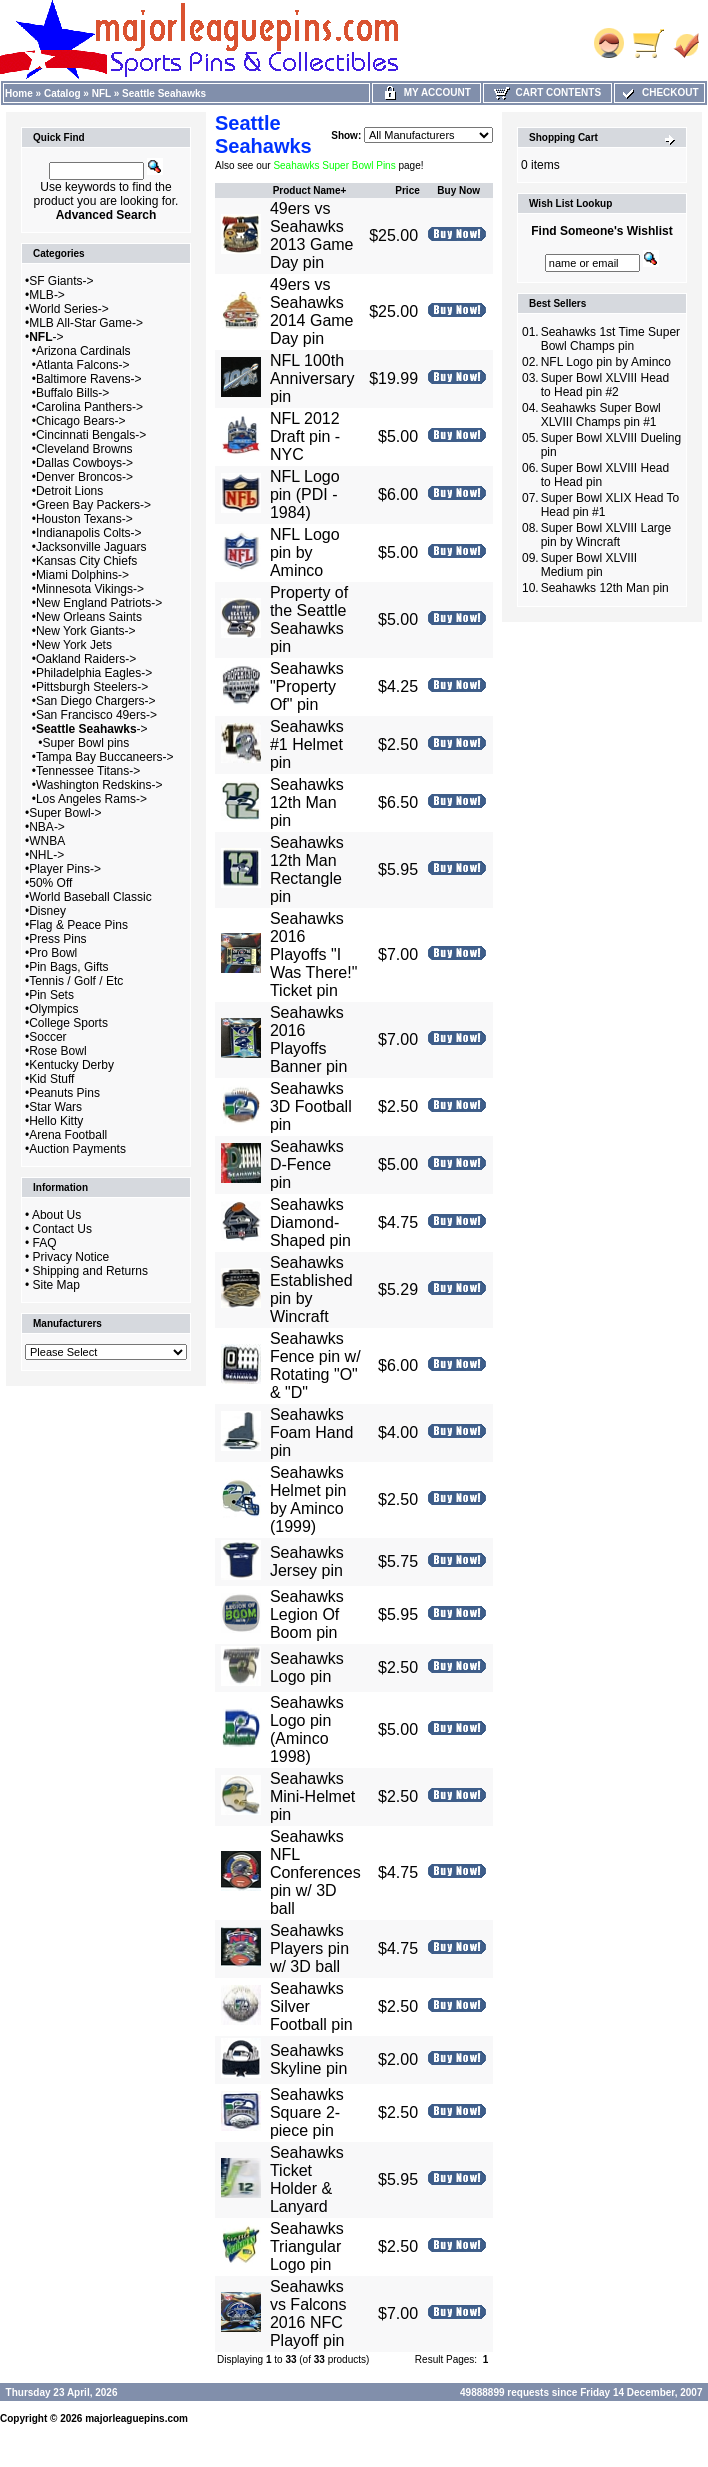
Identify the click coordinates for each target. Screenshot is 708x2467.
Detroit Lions (69, 491)
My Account (426, 92)
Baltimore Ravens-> (89, 379)
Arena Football (68, 1135)
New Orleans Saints (89, 617)
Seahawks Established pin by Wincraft (311, 1289)
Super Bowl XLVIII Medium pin (589, 565)
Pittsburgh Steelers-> (92, 687)
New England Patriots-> (99, 603)
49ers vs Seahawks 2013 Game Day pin (312, 235)
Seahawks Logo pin (307, 1667)
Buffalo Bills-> (72, 393)
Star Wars (55, 1107)
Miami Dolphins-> (82, 575)
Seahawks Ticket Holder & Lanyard (307, 2179)
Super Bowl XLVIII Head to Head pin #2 (605, 385)
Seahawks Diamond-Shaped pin (310, 1222)
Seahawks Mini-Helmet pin (312, 1796)
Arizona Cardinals (83, 351)
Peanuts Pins (64, 1093)
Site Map (56, 1285)
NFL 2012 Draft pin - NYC (305, 436)
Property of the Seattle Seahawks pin (309, 619)
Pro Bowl (53, 953)
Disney (47, 911)
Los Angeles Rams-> (91, 799)
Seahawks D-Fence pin (307, 1164)
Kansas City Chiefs (86, 561)
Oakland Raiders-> (86, 659)
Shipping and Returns (90, 1271)
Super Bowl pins (86, 743)
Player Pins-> (65, 869)
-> (46, 337)
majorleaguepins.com (136, 2418)
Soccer (47, 1037)
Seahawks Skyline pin (308, 2059)
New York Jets (74, 645)
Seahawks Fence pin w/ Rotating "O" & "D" (315, 1365)
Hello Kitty (56, 1121)
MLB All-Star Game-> (86, 323)
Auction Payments (77, 1149)
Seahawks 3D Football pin (311, 1106)
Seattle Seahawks (164, 93)
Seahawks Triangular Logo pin (307, 2246)
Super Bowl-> (65, 813)
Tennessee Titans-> (88, 771)
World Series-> (68, 309)
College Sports (68, 1023)
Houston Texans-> (84, 519)
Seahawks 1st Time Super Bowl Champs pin (610, 339)
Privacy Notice (71, 1257)
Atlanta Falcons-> (83, 365)
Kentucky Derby (71, 1065)
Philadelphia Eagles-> (94, 673)
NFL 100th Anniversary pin (312, 378)
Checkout (659, 92)
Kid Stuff (51, 1079)
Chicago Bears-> (81, 421)
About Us (56, 1215)
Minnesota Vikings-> (90, 589)
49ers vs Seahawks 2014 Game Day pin (312, 311)
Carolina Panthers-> (89, 407)
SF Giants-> (61, 281)
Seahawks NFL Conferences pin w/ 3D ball (315, 1872)
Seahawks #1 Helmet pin (307, 744)
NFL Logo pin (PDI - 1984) (305, 494)
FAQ (45, 1243)
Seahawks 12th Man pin (307, 802)
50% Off (50, 883)
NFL (101, 93)
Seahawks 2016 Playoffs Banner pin (308, 1039)
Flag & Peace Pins (78, 925)
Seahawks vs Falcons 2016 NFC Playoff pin (308, 2313)
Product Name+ (310, 190)
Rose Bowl (57, 1051)
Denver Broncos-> (84, 477)
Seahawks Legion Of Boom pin (307, 1614)
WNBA (47, 841)
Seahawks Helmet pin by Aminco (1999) (308, 1499)
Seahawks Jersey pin (307, 1561)
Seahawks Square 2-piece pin (307, 2112)
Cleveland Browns (84, 449)
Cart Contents (547, 92)
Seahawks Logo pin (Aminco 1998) (307, 1729)
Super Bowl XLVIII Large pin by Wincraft (606, 535)
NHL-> (46, 855)
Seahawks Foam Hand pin (312, 1432)
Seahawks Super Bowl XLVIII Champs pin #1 (601, 415)
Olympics (53, 1009)
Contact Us (62, 1229)
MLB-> (47, 295)
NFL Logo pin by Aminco (305, 552)
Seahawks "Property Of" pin (307, 686)
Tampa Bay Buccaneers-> (105, 757)
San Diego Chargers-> (96, 701)
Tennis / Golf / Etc (76, 981)
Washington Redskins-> (99, 785)
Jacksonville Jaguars (91, 547)
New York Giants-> (86, 631)
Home (19, 93)
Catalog (62, 93)
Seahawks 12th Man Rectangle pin (307, 869)
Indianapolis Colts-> (89, 533)
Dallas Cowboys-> (84, 463)
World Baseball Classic (90, 897)
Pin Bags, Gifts (68, 967)
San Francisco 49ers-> (96, 715)
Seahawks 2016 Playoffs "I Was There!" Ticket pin (313, 954)
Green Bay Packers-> (93, 505)
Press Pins (57, 939)
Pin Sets (51, 995)
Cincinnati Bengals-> (91, 435)
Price (407, 190)
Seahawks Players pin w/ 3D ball (309, 1948)
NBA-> (47, 827)
